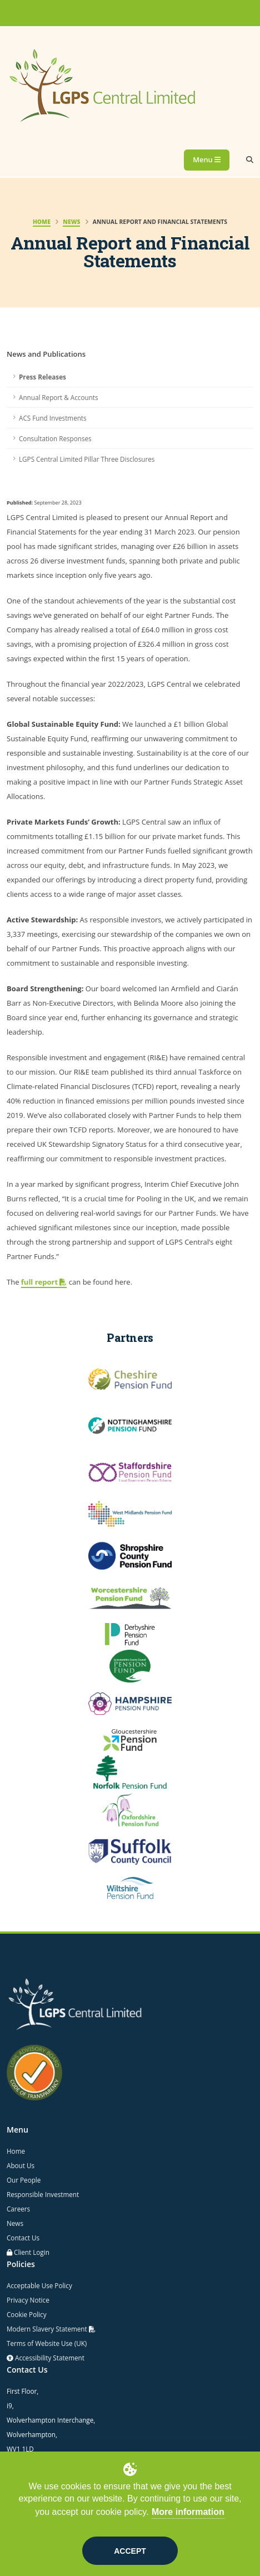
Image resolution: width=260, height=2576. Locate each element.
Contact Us (23, 2237)
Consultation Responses (55, 438)
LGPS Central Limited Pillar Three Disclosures (86, 459)
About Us (20, 2165)
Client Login (31, 2252)
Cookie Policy (27, 2314)
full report (44, 1282)
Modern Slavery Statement (51, 2328)
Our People (24, 2179)
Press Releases (42, 376)
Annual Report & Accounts (58, 397)
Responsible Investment (43, 2194)
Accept (130, 2551)
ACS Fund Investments (53, 417)
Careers (18, 2208)
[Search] (249, 160)
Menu (207, 159)
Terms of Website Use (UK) (47, 2343)
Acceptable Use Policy (39, 2285)
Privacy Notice (28, 2299)
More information (188, 2512)
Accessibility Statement (48, 2357)
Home (16, 2150)
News (15, 2223)
